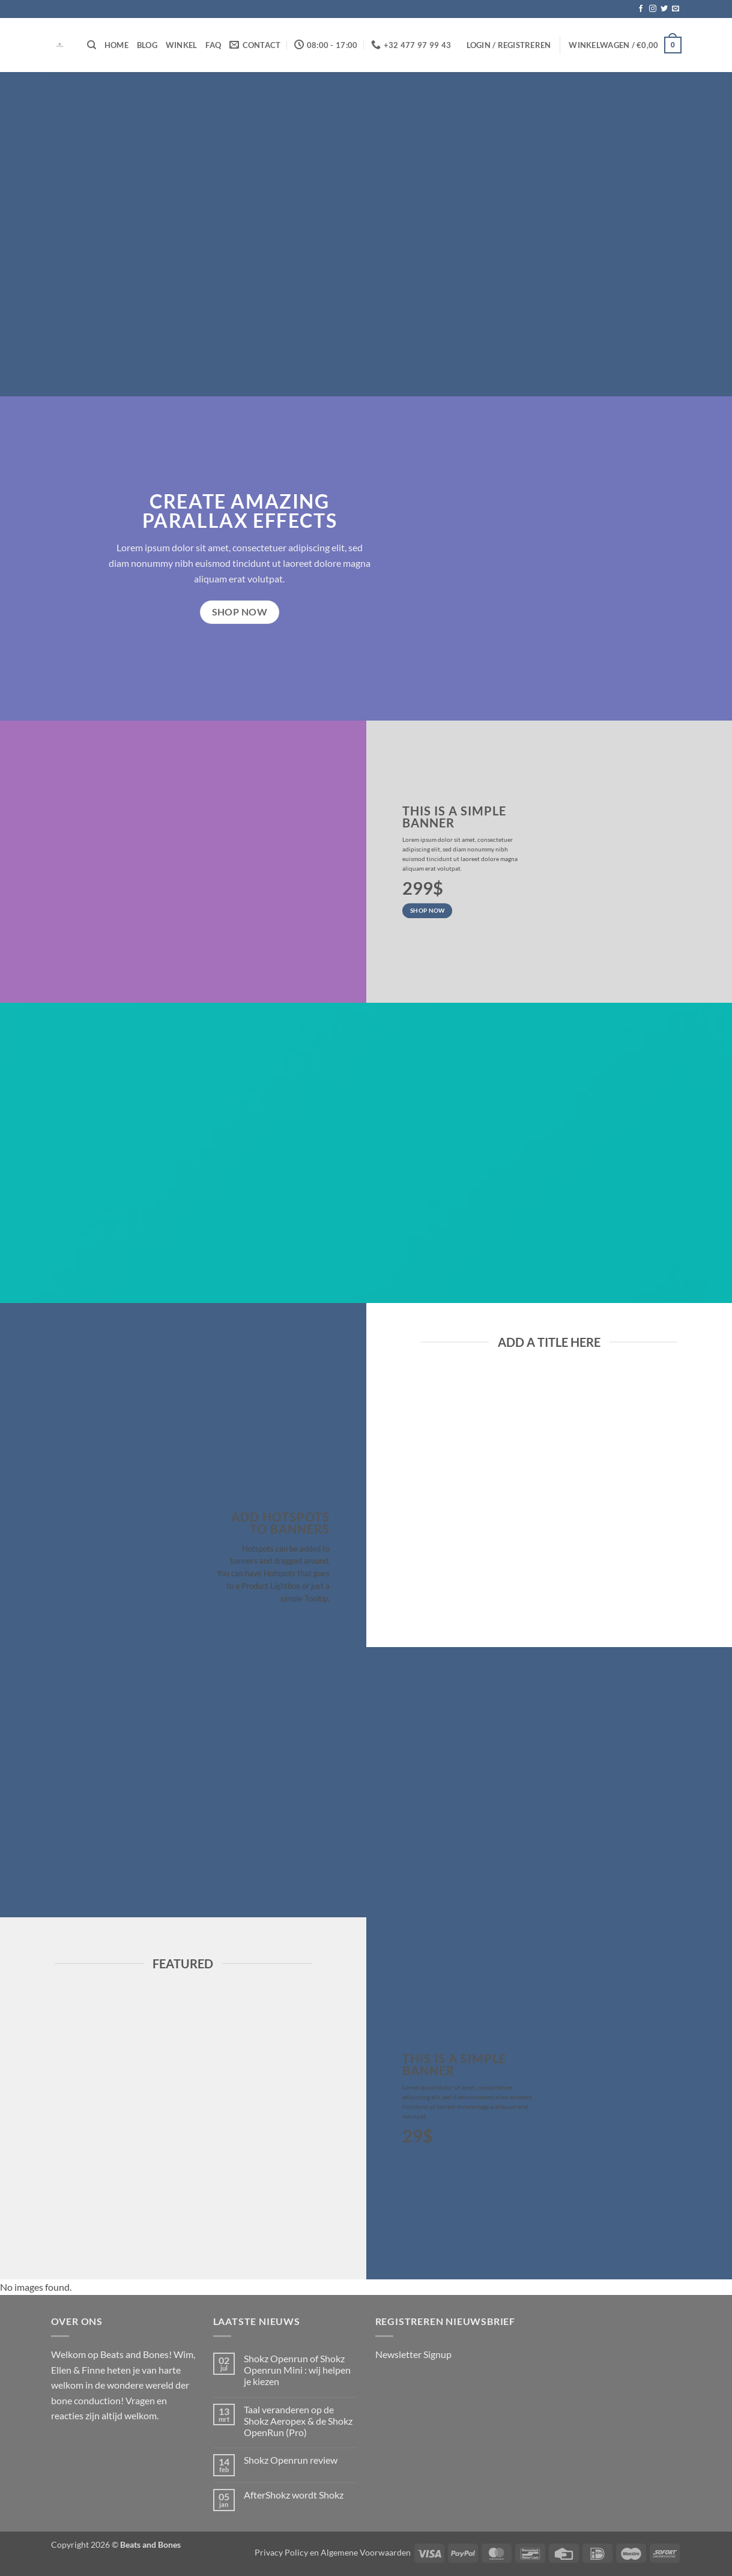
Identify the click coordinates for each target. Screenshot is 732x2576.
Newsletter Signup (413, 2354)
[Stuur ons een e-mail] (675, 9)
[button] (509, 45)
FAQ (213, 45)
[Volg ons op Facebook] (640, 9)
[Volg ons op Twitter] (664, 9)
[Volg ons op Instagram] (652, 9)
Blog (147, 45)
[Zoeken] (91, 45)
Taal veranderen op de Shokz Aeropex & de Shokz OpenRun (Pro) (298, 2421)
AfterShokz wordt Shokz (293, 2494)
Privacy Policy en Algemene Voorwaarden (333, 2552)
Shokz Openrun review (290, 2460)
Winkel (182, 45)
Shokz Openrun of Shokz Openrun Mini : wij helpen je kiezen (297, 2370)
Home (116, 45)
